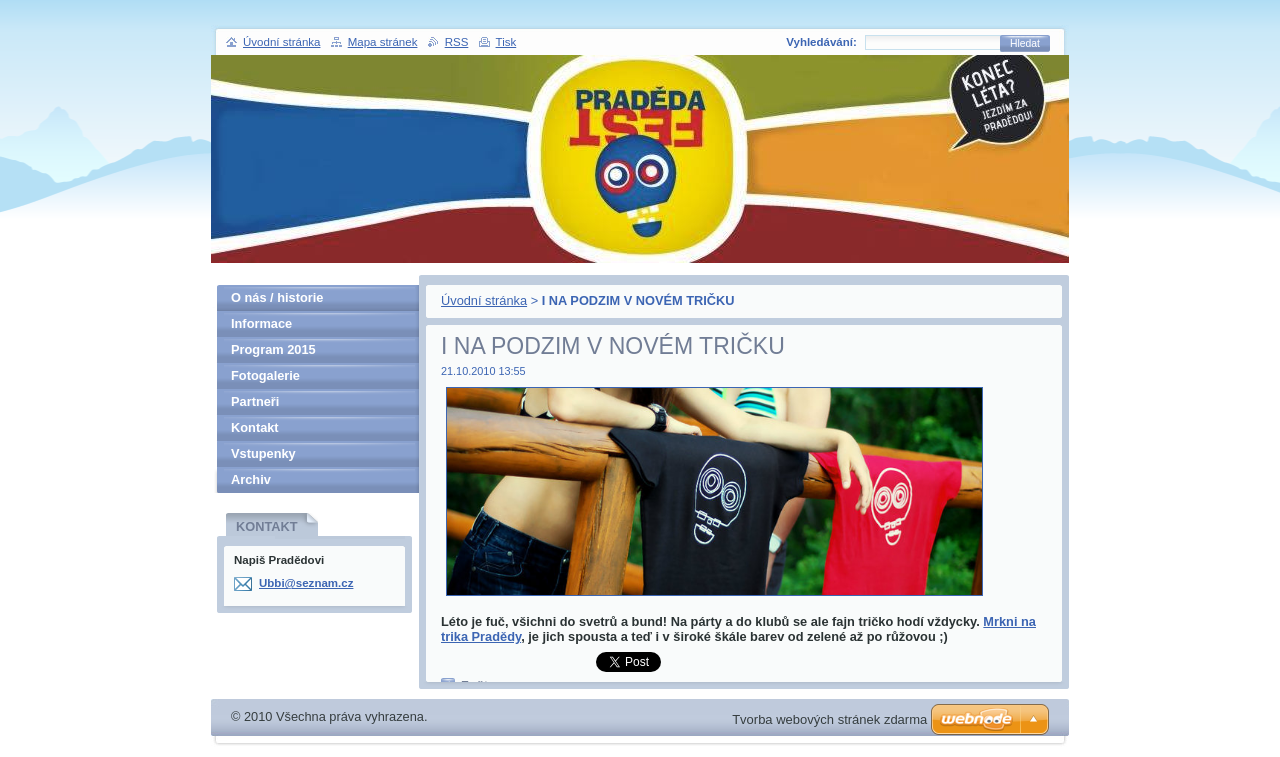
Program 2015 (273, 349)
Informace (261, 323)
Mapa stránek (383, 42)
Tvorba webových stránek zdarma (829, 719)
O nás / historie (277, 297)
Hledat (1025, 43)
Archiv (251, 479)
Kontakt (255, 427)
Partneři (255, 401)
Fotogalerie (265, 375)
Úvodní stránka (484, 300)
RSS (457, 42)
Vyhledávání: (821, 42)
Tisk (506, 42)
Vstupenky (263, 453)
